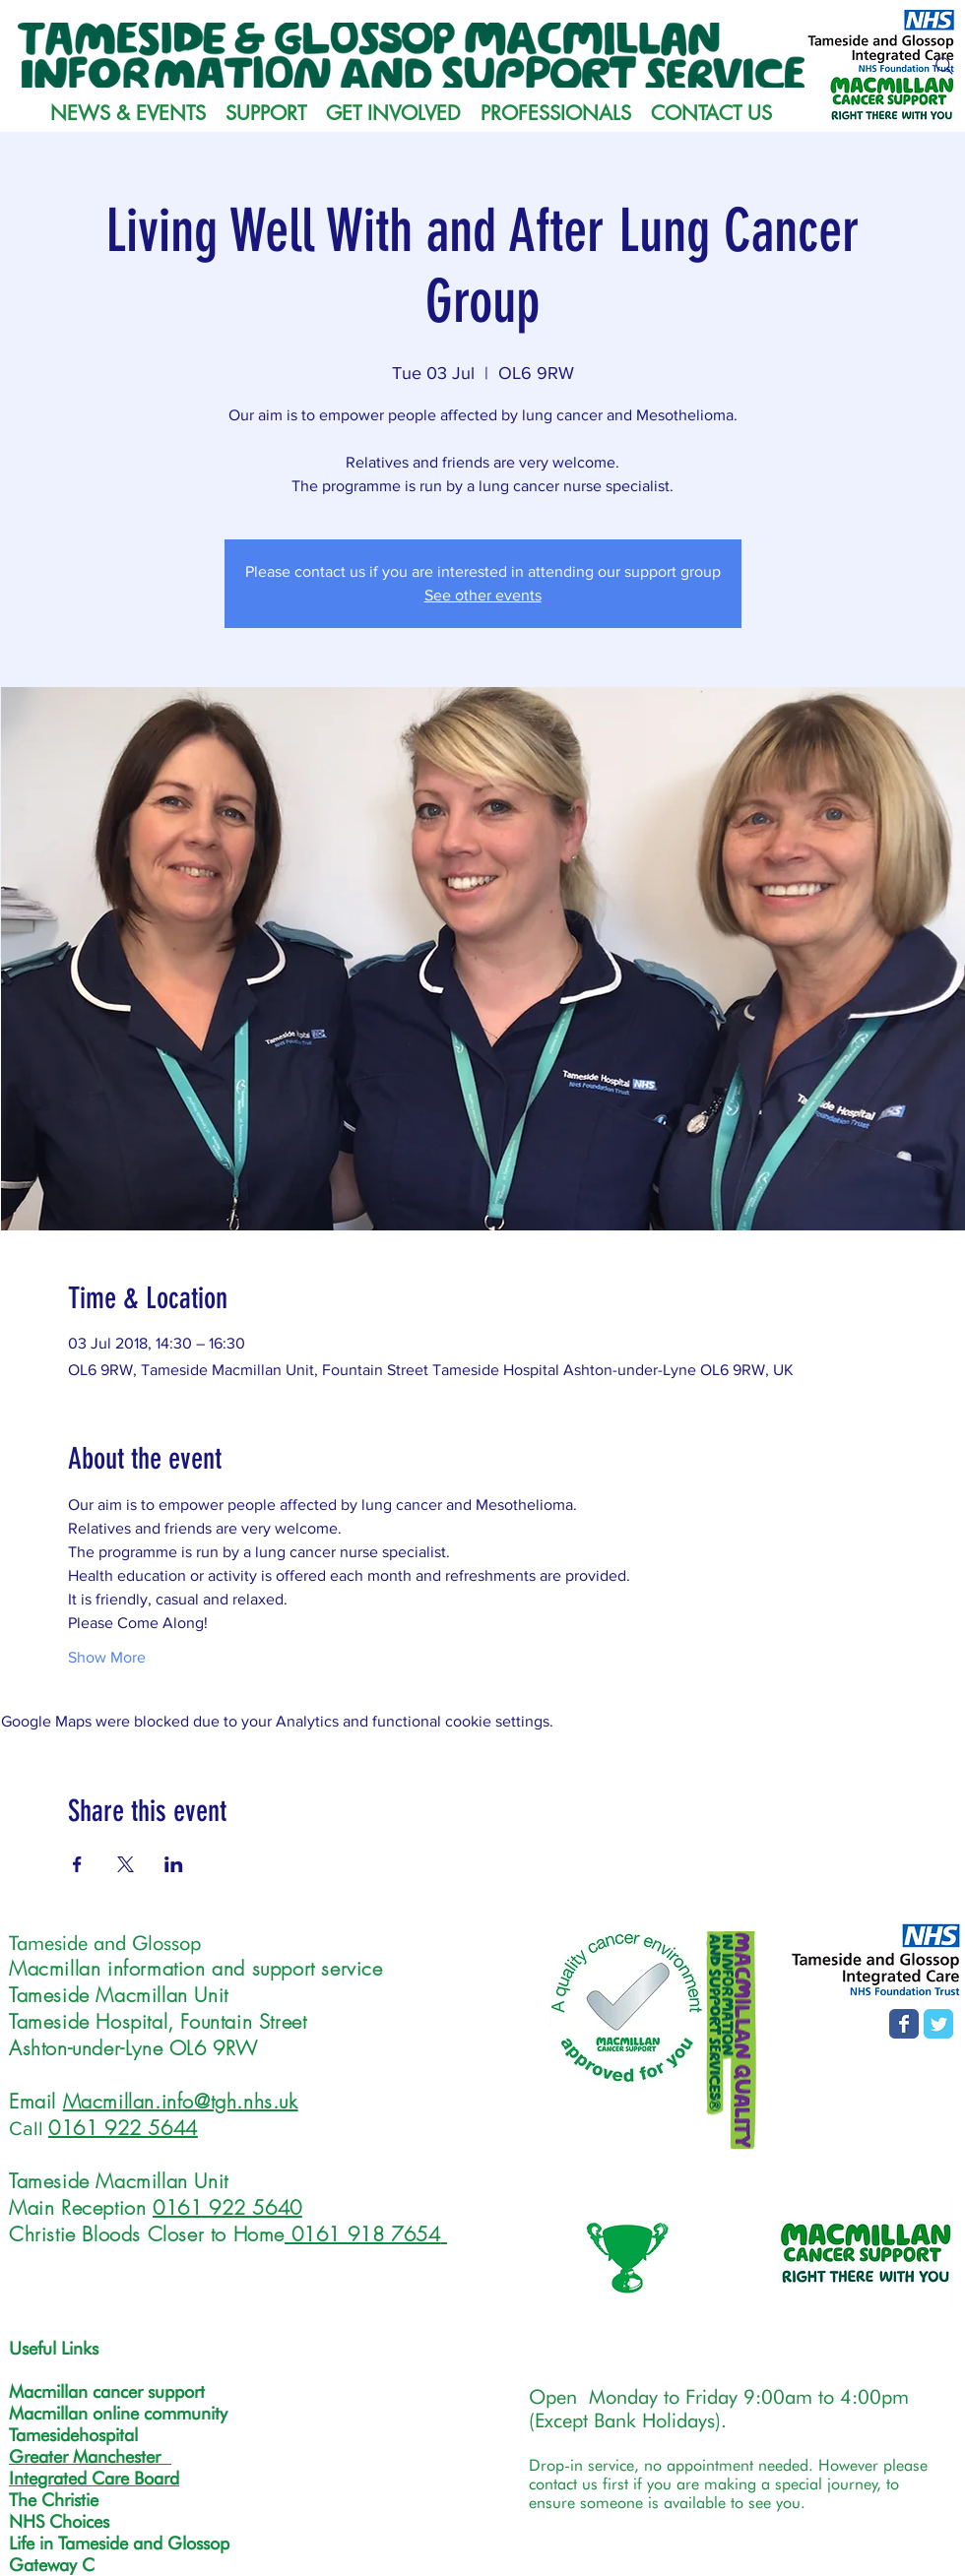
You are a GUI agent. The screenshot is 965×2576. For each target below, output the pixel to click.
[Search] (944, 66)
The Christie (53, 2499)
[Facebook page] (904, 2024)
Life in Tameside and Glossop (119, 2543)
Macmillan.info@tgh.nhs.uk (180, 2101)
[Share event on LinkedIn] (173, 1864)
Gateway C (52, 2564)
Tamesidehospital (73, 2434)
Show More (107, 1657)
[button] (266, 113)
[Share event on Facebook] (77, 1864)
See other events (483, 595)
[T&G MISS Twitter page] (938, 2024)
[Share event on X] (125, 1864)
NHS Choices (59, 2521)
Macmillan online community (118, 2413)
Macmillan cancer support (107, 2391)
